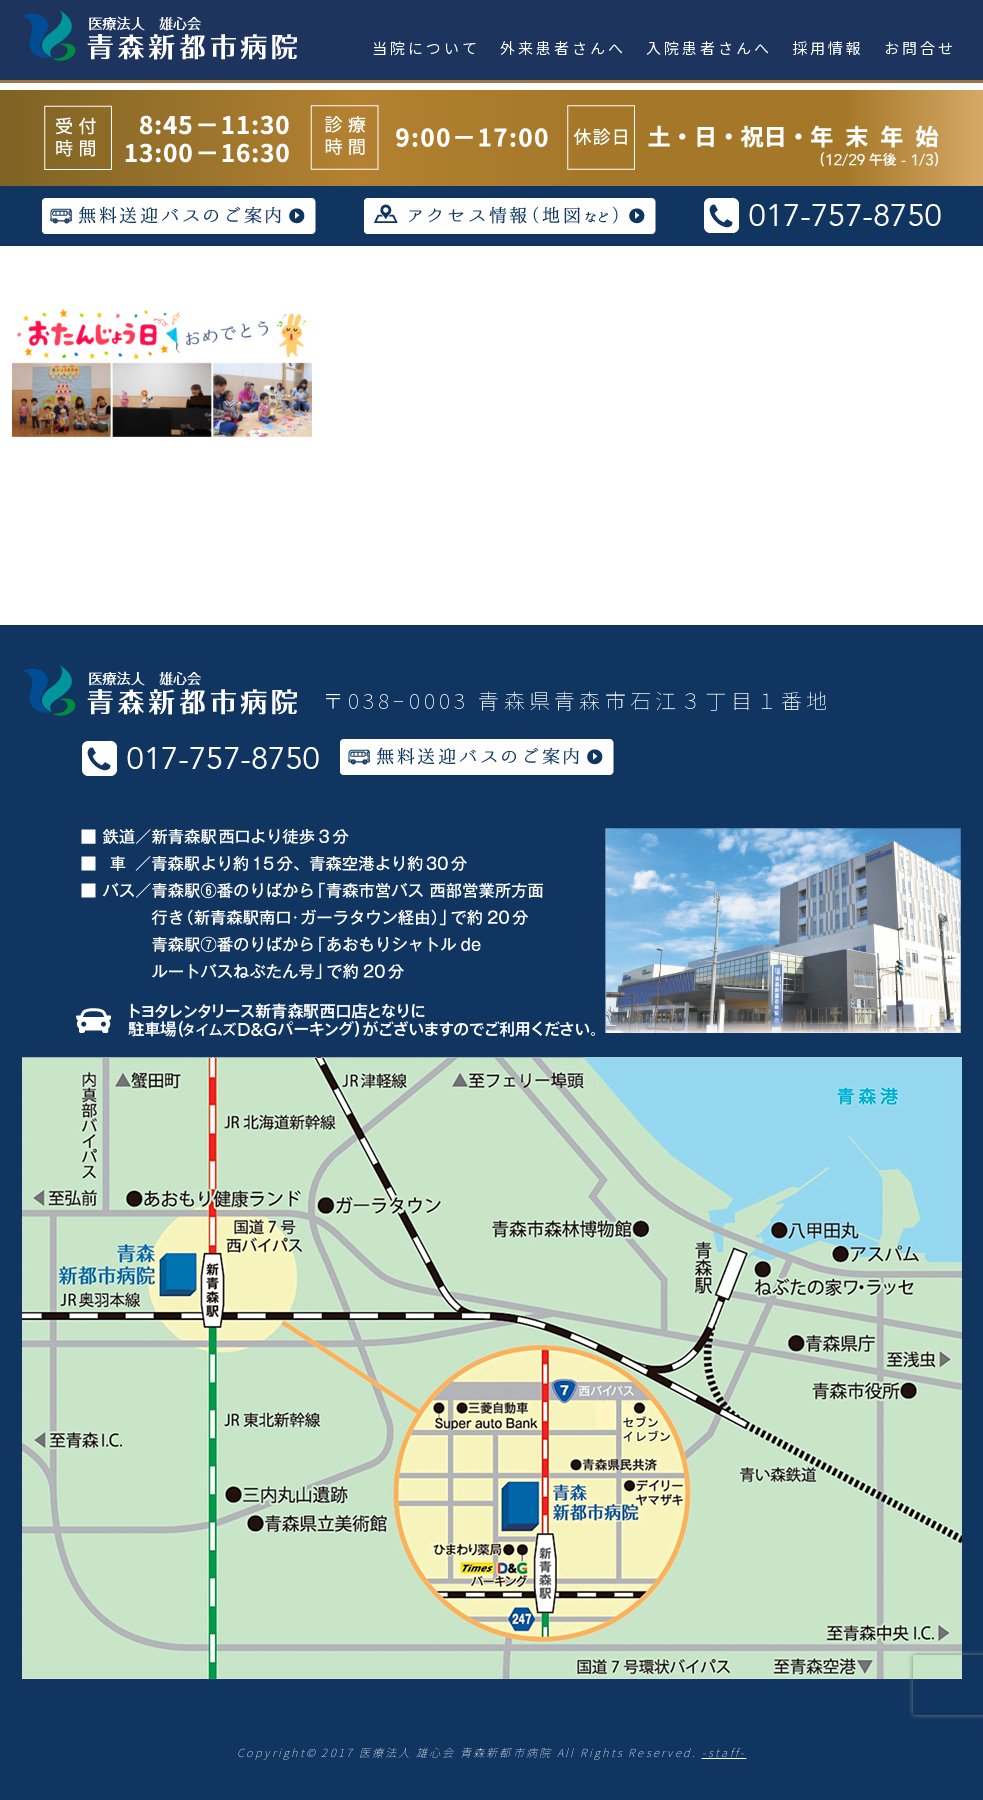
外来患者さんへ (563, 47)
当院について (426, 47)
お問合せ (920, 47)
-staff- (724, 1752)
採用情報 (828, 47)
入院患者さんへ (709, 47)
